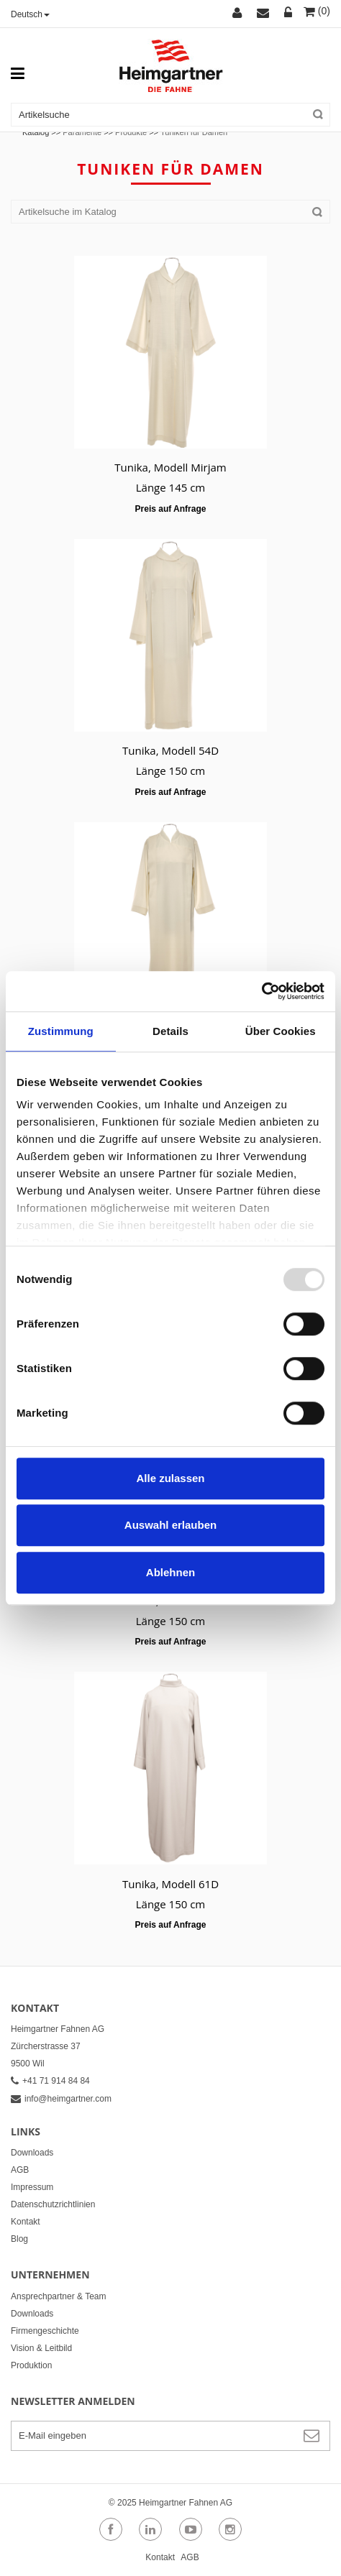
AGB (20, 2170)
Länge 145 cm (171, 487)
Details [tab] (170, 1031)
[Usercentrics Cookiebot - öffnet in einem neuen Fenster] (261, 991)
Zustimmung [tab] (61, 1031)
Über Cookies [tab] (280, 1031)
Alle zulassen (170, 1478)
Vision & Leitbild (41, 2348)
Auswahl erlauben (170, 1525)
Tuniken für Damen (193, 132)
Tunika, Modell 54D (170, 750)
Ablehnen (170, 1572)
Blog (19, 2239)
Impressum (32, 2187)
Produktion (31, 2365)
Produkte (131, 132)
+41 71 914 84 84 (50, 2081)
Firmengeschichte (45, 2331)
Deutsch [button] (30, 14)
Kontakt (25, 2222)
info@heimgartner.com (61, 2099)
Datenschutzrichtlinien (53, 2204)
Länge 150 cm (171, 770)
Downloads (32, 2153)
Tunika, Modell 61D (170, 1884)
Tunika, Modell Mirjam (170, 467)
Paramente (82, 132)
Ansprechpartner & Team (58, 2296)
